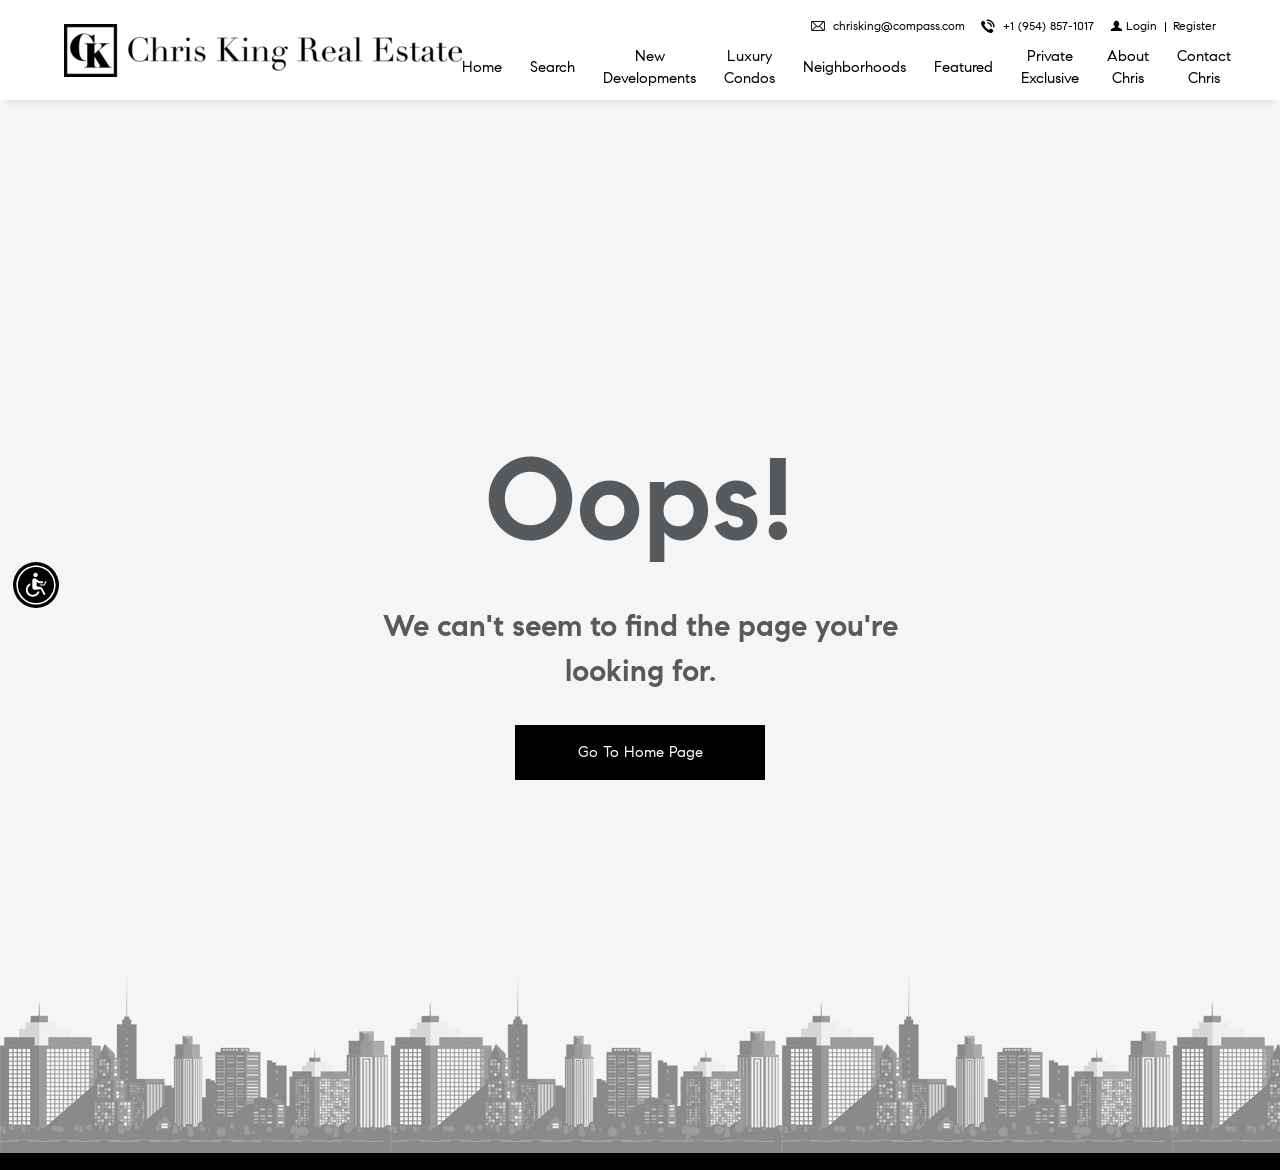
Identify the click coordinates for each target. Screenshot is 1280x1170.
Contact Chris (1204, 67)
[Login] (1133, 25)
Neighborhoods (854, 67)
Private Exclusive (1050, 67)
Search (552, 67)
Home (482, 67)
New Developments (649, 67)
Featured (963, 67)
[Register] (1194, 25)
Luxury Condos (749, 67)
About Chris (1128, 67)
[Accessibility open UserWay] (36, 585)
